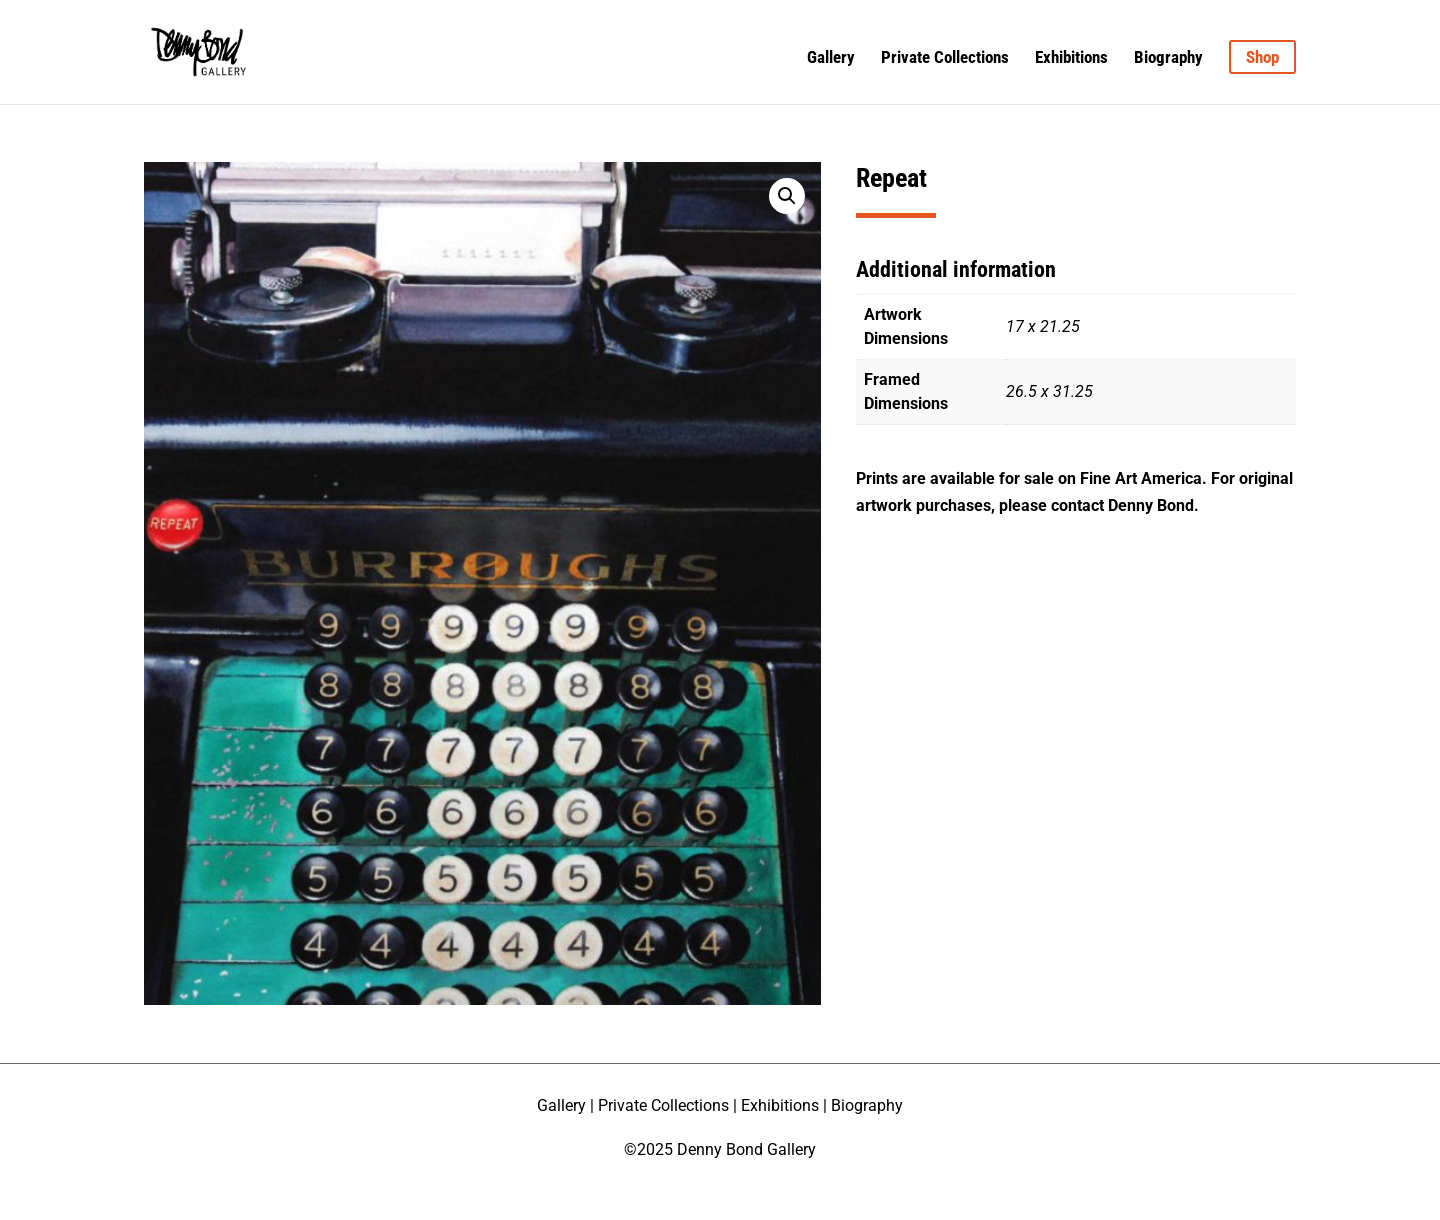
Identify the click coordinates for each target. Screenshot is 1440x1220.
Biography (1168, 58)
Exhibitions (1071, 58)
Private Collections (945, 58)
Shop (1262, 57)
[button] (787, 196)
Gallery (831, 58)
